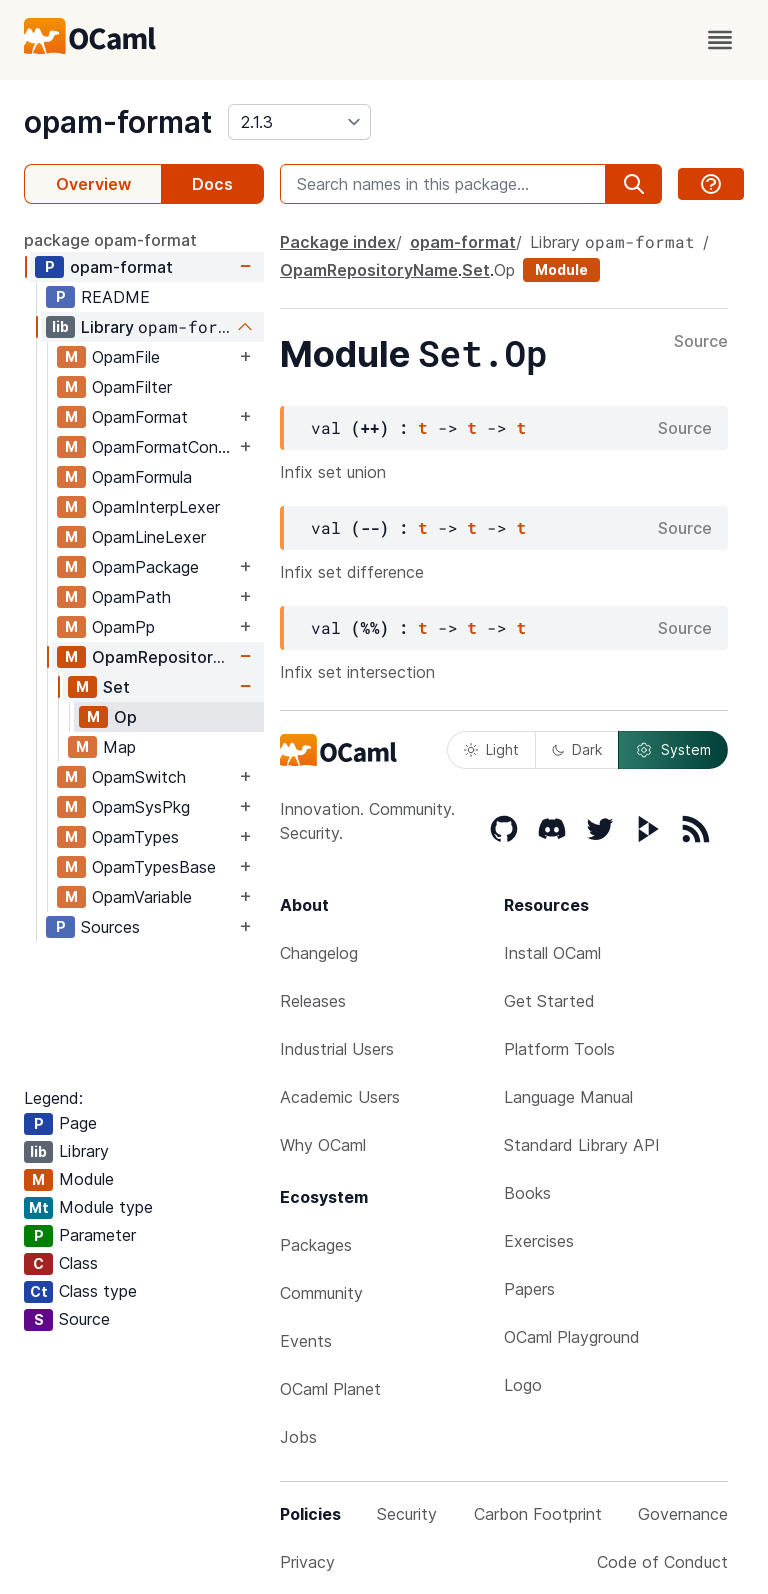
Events (306, 1341)
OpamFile (126, 357)
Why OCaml (323, 1145)
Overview (93, 184)
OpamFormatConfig (163, 447)
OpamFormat (140, 417)
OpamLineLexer (149, 537)
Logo (523, 1385)
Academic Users (340, 1097)
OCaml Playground (572, 1337)
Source (701, 342)
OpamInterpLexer (156, 507)
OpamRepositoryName (163, 657)
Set (116, 687)
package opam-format (110, 240)
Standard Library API (582, 1145)
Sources (110, 927)
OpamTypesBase (154, 867)
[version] (299, 122)
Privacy (307, 1562)
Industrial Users (337, 1049)
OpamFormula (142, 477)
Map (119, 747)
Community (321, 1293)
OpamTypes (135, 837)
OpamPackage (145, 567)
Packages (316, 1245)
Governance (683, 1514)
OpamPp (123, 627)
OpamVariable (142, 897)
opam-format (118, 122)
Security (407, 1514)
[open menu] (720, 40)
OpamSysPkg (141, 807)
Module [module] (561, 269)
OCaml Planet (330, 1389)
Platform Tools (559, 1049)
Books (527, 1193)
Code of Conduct (662, 1562)
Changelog (319, 953)
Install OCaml (552, 953)
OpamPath (131, 597)
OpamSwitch (139, 777)
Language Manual (568, 1097)
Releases (313, 1001)
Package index (338, 242)
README (115, 297)
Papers (529, 1289)
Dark (577, 749)
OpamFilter (132, 387)
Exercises (539, 1241)
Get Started (549, 1001)
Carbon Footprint (538, 1514)
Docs (212, 184)
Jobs (298, 1437)
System (673, 750)
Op (125, 717)
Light (491, 749)
